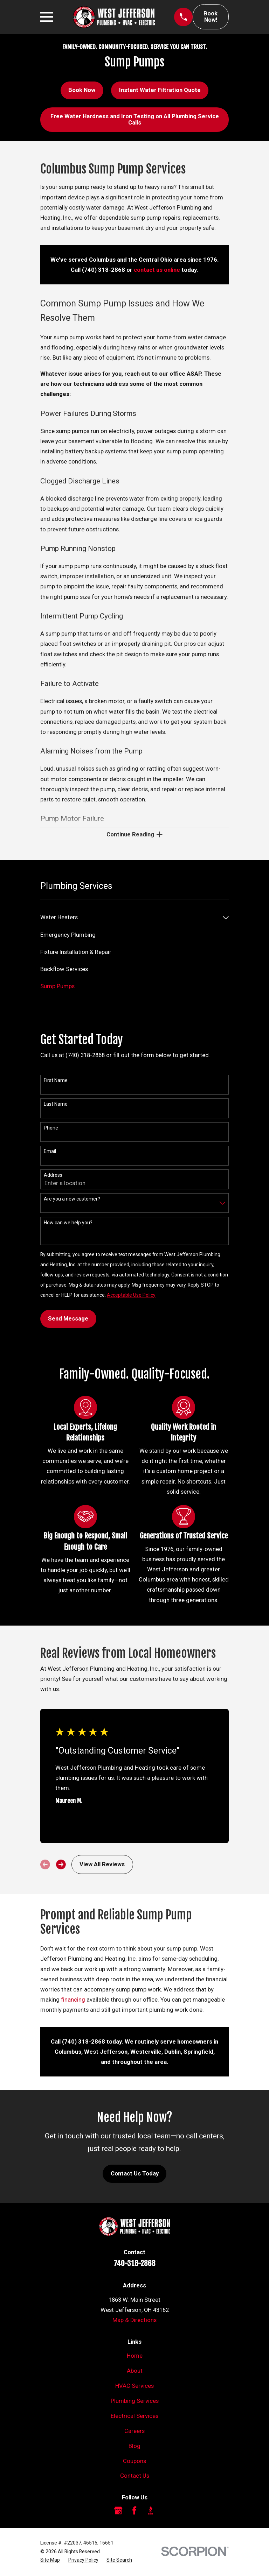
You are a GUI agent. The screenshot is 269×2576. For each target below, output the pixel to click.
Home (135, 2357)
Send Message (68, 1319)
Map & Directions (134, 2321)
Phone (51, 1129)
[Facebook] (134, 2512)
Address (53, 1176)
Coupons (134, 2462)
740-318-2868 (135, 2264)
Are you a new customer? (72, 1200)
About (135, 2372)
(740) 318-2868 (103, 270)
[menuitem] (129, 918)
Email (50, 1152)
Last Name (56, 1105)
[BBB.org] (150, 2512)
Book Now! (211, 16)
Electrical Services (134, 2417)
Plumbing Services (135, 2402)
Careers (134, 2432)
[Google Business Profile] (118, 2512)
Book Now (81, 90)
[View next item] (61, 1866)
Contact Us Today (135, 2175)
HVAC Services (134, 2387)
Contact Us (134, 2477)
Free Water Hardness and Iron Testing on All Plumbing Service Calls (134, 119)
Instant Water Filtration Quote (160, 90)
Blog (134, 2447)
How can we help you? (68, 1223)
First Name (56, 1081)
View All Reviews (102, 1865)
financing (73, 2001)
